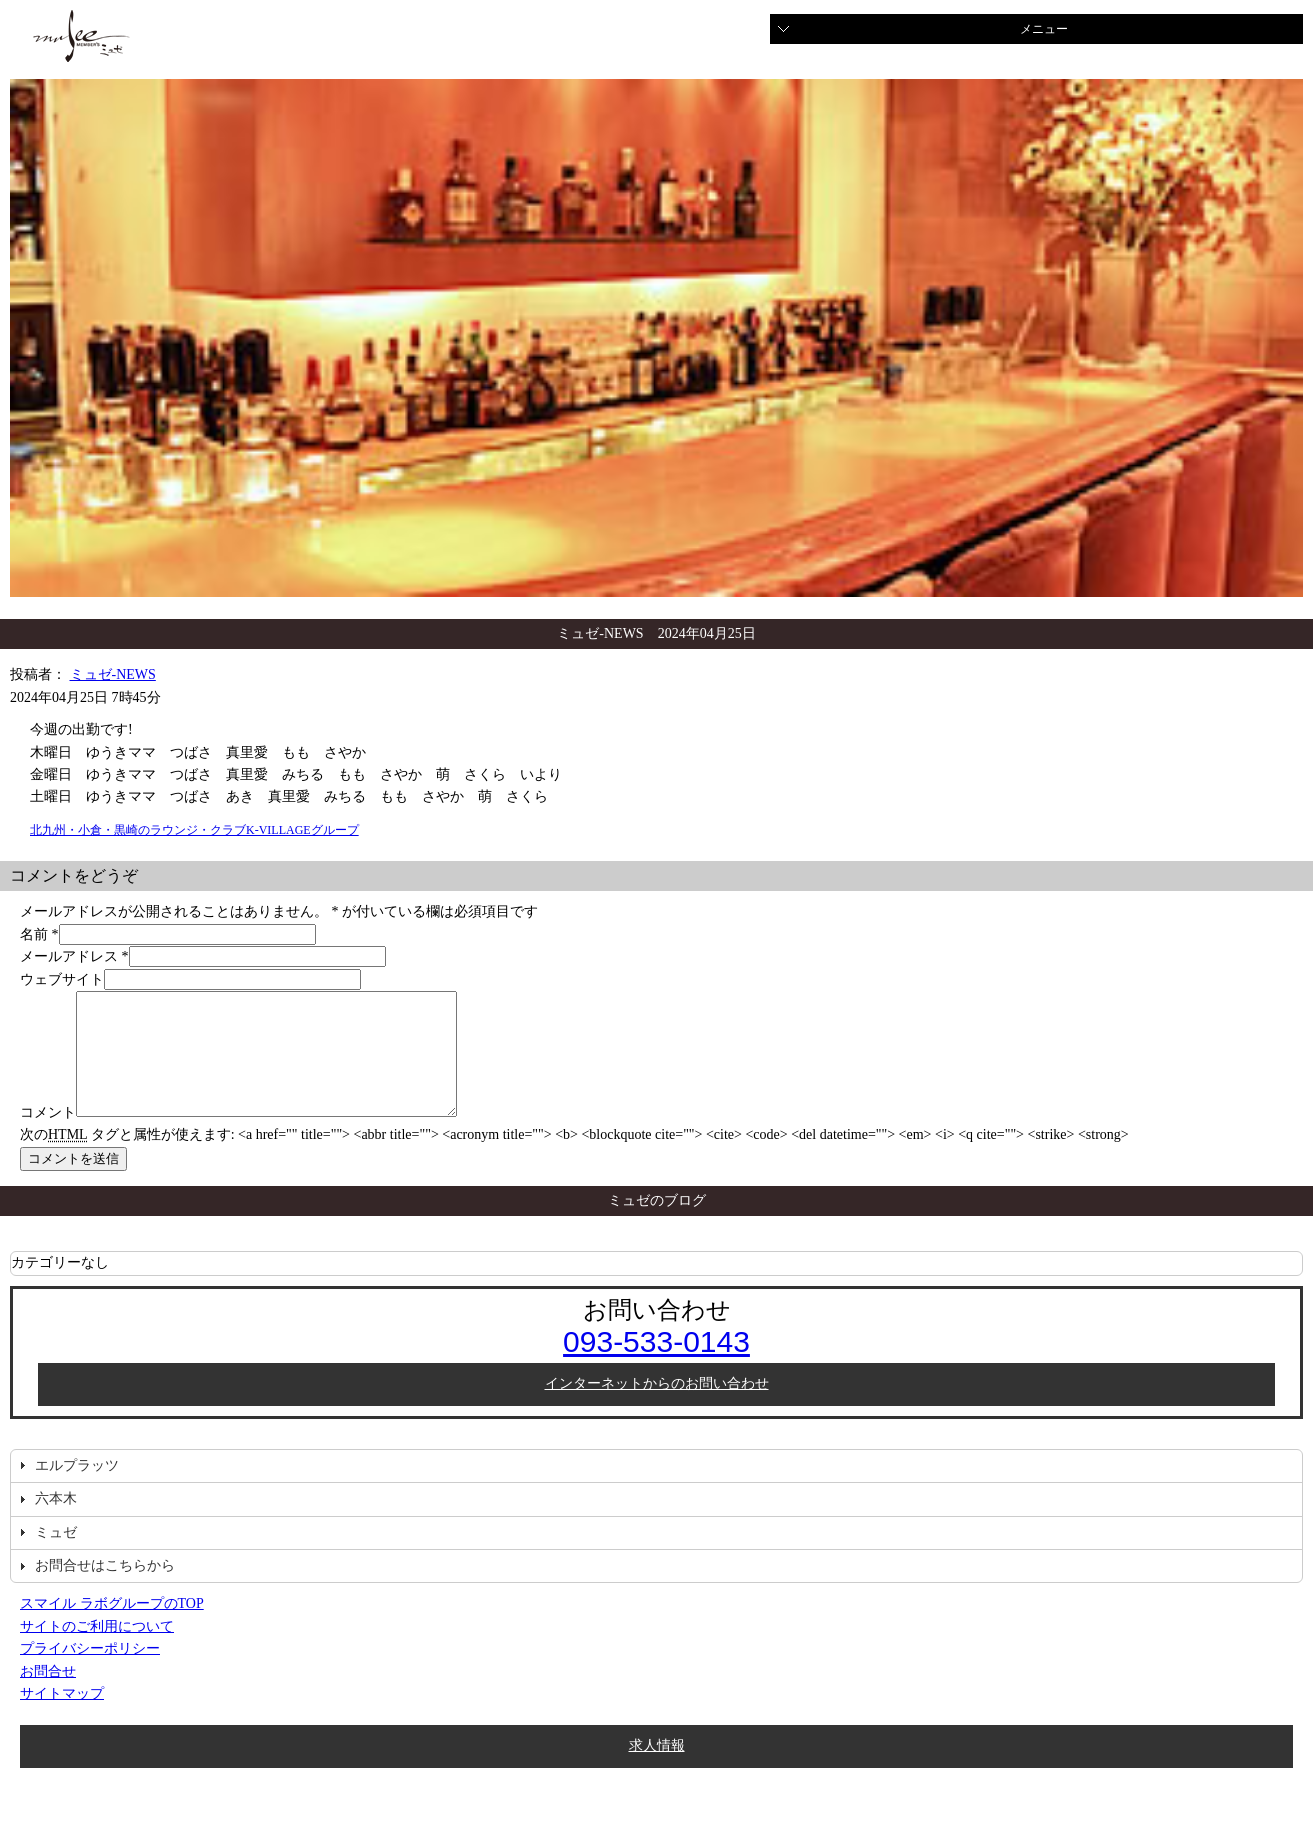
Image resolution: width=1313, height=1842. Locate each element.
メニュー (1044, 29)
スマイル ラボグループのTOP (112, 1627)
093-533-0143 (656, 1365)
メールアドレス (69, 956)
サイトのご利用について (97, 1650)
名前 (34, 934)
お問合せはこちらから (105, 1589)
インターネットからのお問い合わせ (657, 1407)
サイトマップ (62, 1717)
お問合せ (48, 1695)
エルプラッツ (77, 1489)
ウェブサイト (62, 979)
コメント (48, 1136)
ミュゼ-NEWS (113, 674)
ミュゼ (56, 1556)
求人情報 (657, 1769)
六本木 (56, 1522)
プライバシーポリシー (90, 1672)
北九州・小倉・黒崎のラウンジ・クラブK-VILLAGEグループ (194, 830)
